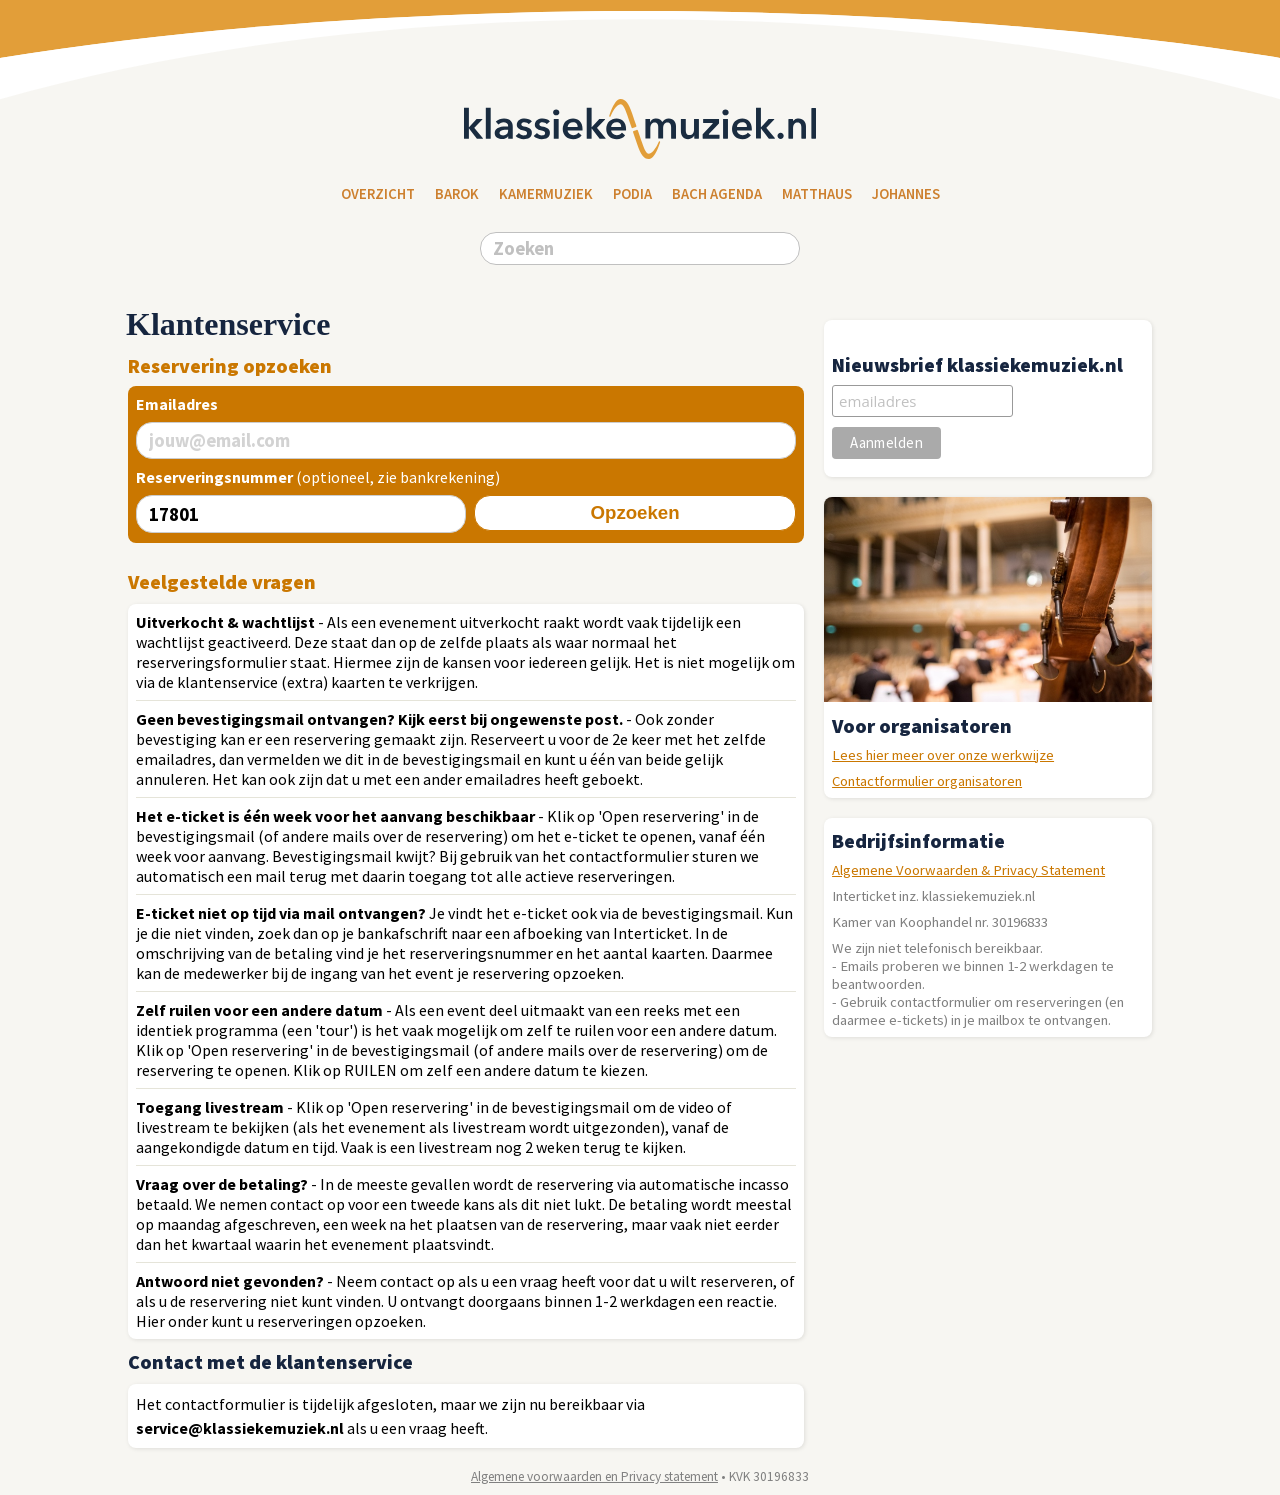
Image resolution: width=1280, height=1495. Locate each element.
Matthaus (817, 194)
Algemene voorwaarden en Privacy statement (594, 1476)
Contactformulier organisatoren (927, 781)
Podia (632, 194)
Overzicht (378, 194)
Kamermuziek (546, 194)
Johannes (906, 194)
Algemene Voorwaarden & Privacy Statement (968, 870)
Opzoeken (634, 512)
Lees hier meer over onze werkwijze (943, 755)
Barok (457, 194)
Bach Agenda (717, 194)
